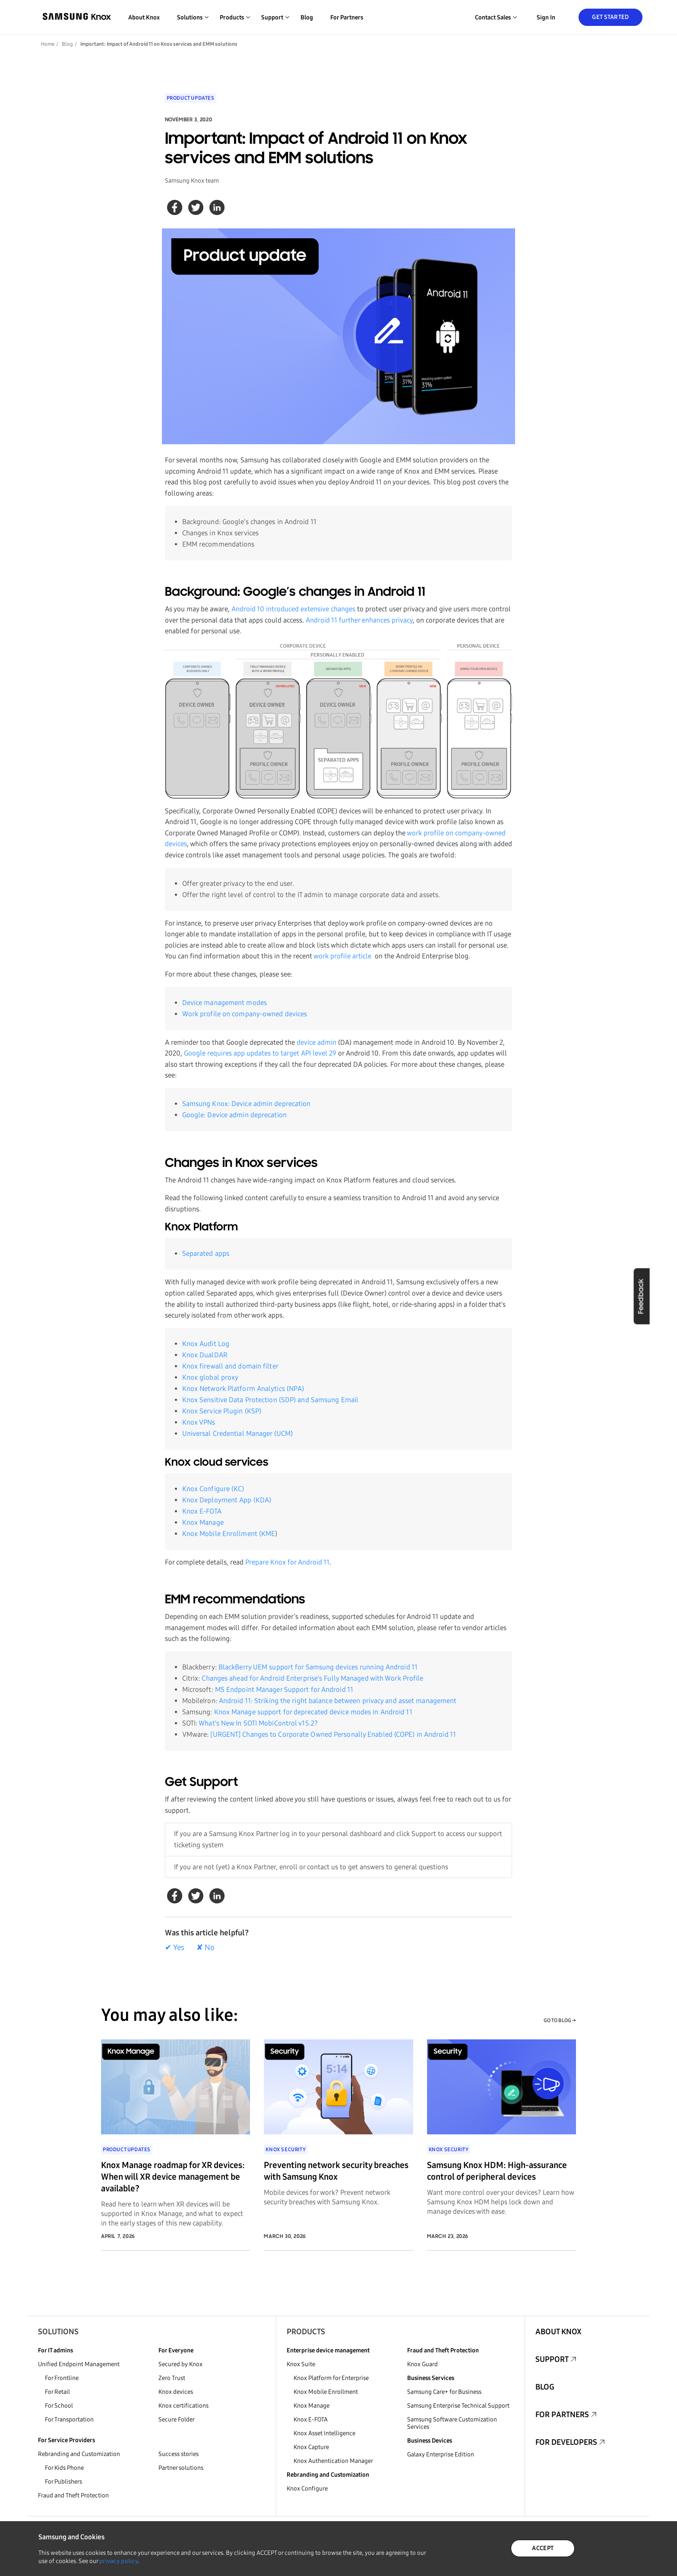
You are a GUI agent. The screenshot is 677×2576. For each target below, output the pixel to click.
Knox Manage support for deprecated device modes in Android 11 (313, 1712)
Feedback (641, 1296)
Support (552, 2359)
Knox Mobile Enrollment (326, 2392)
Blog (307, 17)
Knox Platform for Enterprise (331, 2378)
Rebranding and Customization (79, 2454)
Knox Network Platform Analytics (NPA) (243, 1388)
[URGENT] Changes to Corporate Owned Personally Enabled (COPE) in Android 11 (333, 1734)
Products (306, 2331)
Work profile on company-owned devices (244, 1014)
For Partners (346, 17)
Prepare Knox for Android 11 (287, 1562)
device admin (316, 1042)
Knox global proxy (210, 1377)
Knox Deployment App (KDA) (227, 1500)
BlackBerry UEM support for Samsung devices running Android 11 (318, 1667)
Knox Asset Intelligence (324, 2433)
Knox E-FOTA (201, 1511)
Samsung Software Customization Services (452, 2423)
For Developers (566, 2442)
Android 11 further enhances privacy (359, 620)
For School (59, 2405)
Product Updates (191, 98)
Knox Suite (301, 2364)
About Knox (144, 17)
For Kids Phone (64, 2468)
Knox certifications (183, 2405)
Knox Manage (203, 1522)
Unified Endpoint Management (79, 2364)
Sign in (546, 17)
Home (47, 44)
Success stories (178, 2454)
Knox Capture (311, 2447)
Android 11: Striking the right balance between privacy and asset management (338, 1701)
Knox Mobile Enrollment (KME (228, 1534)
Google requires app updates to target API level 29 (260, 1053)
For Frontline (62, 2378)
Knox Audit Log (205, 1344)
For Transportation (69, 2419)
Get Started (610, 17)
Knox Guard (422, 2364)
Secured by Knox (180, 2364)
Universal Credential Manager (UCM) (237, 1433)
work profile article (342, 956)
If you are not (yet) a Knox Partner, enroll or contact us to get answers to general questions (311, 1867)
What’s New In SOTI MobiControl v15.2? (258, 1723)
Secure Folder (176, 2419)
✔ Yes (174, 1947)
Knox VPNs (198, 1422)
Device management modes (224, 1003)
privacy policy (118, 2561)
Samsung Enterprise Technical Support (458, 2405)
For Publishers (63, 2481)
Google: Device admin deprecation (234, 1115)
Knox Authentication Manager (333, 2461)
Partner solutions (180, 2468)
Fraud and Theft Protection (73, 2495)
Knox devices (175, 2392)
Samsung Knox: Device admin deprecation (246, 1104)
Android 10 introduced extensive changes (293, 609)
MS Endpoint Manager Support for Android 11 (284, 1689)
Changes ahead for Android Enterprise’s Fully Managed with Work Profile (312, 1678)
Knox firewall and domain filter (230, 1366)
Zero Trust (171, 2378)
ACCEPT (543, 2548)
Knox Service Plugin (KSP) (222, 1411)
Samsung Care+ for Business (444, 2392)
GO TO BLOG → (560, 2020)
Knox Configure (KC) (213, 1489)
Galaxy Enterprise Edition (440, 2454)
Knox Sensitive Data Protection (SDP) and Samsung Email (270, 1400)
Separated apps (205, 1253)
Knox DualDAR (205, 1355)
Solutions (58, 2331)
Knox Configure (307, 2488)
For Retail (57, 2392)
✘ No (205, 1947)
